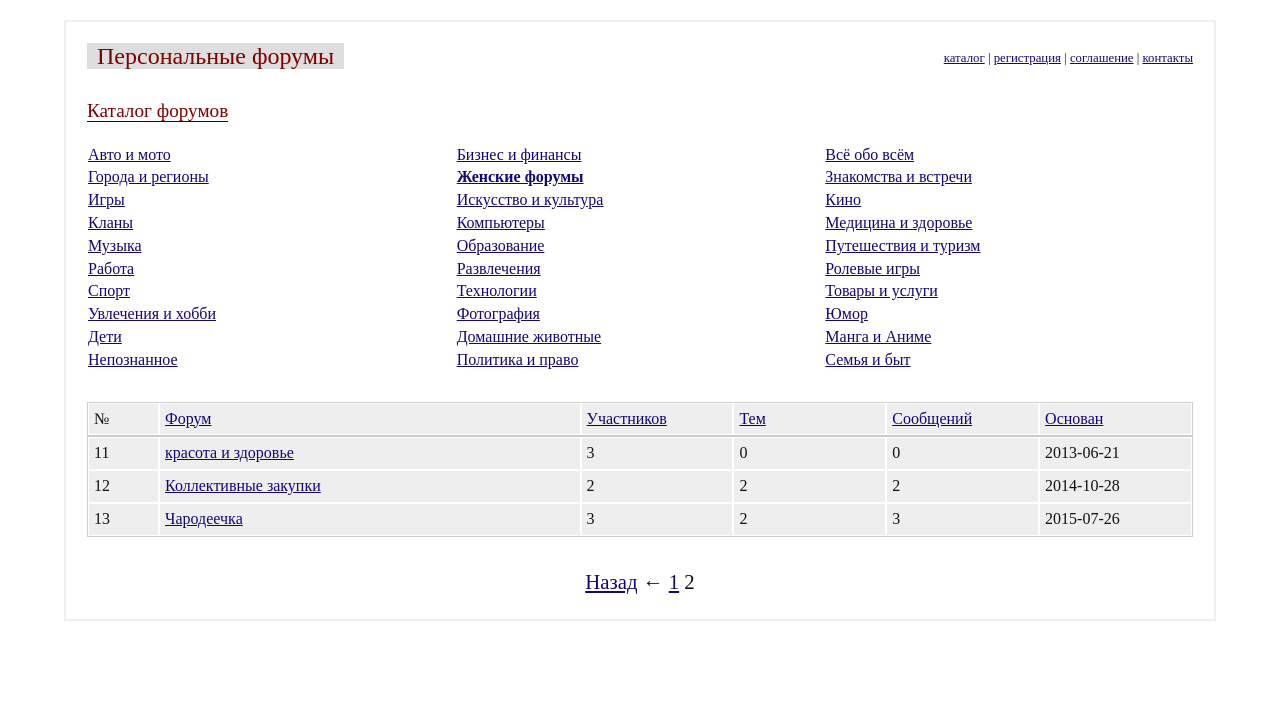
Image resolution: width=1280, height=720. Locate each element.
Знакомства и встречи (898, 176)
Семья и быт (867, 359)
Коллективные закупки (243, 485)
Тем (752, 418)
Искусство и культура (530, 199)
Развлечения (499, 268)
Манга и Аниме (878, 336)
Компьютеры (501, 222)
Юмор (846, 313)
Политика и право (518, 359)
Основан (1074, 418)
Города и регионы (148, 176)
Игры (106, 199)
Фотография (498, 313)
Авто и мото (129, 154)
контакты (1168, 58)
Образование (501, 245)
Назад (611, 581)
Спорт (109, 290)
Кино (843, 199)
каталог (964, 58)
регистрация (1027, 58)
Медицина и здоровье (898, 222)
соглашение (1102, 58)
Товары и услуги (881, 290)
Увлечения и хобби (152, 313)
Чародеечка (204, 518)
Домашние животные (529, 336)
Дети (105, 336)
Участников (627, 418)
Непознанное (133, 359)
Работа (111, 268)
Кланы (110, 222)
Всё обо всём (869, 154)
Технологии (497, 290)
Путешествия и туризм (902, 245)
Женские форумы (520, 176)
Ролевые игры (872, 268)
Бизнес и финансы (519, 154)
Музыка (115, 245)
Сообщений (932, 418)
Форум (188, 418)
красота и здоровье (229, 452)
